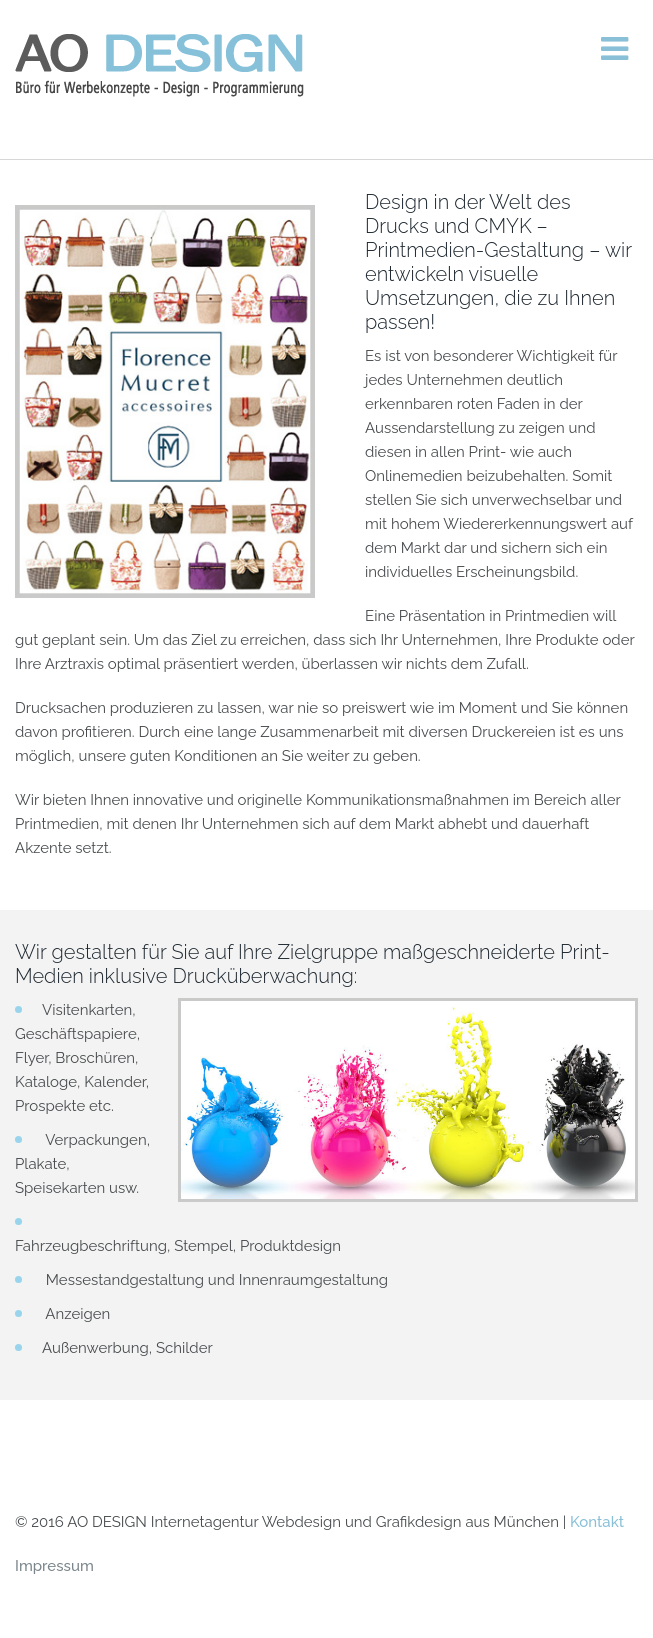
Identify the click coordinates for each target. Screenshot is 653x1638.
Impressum (54, 1566)
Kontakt (597, 1522)
